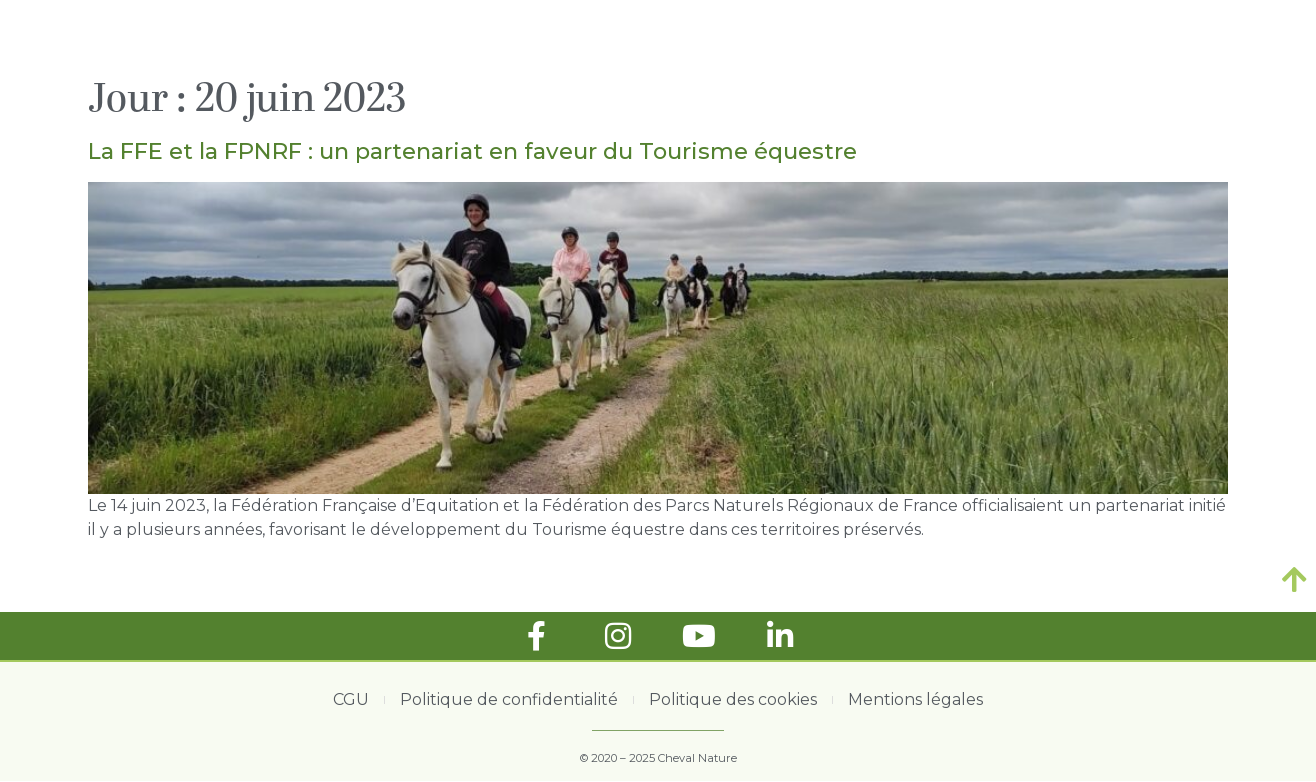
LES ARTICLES (905, 36)
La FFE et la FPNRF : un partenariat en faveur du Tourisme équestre (472, 151)
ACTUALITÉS (754, 36)
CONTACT (1181, 36)
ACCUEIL (633, 36)
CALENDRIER (1056, 36)
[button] (1260, 37)
